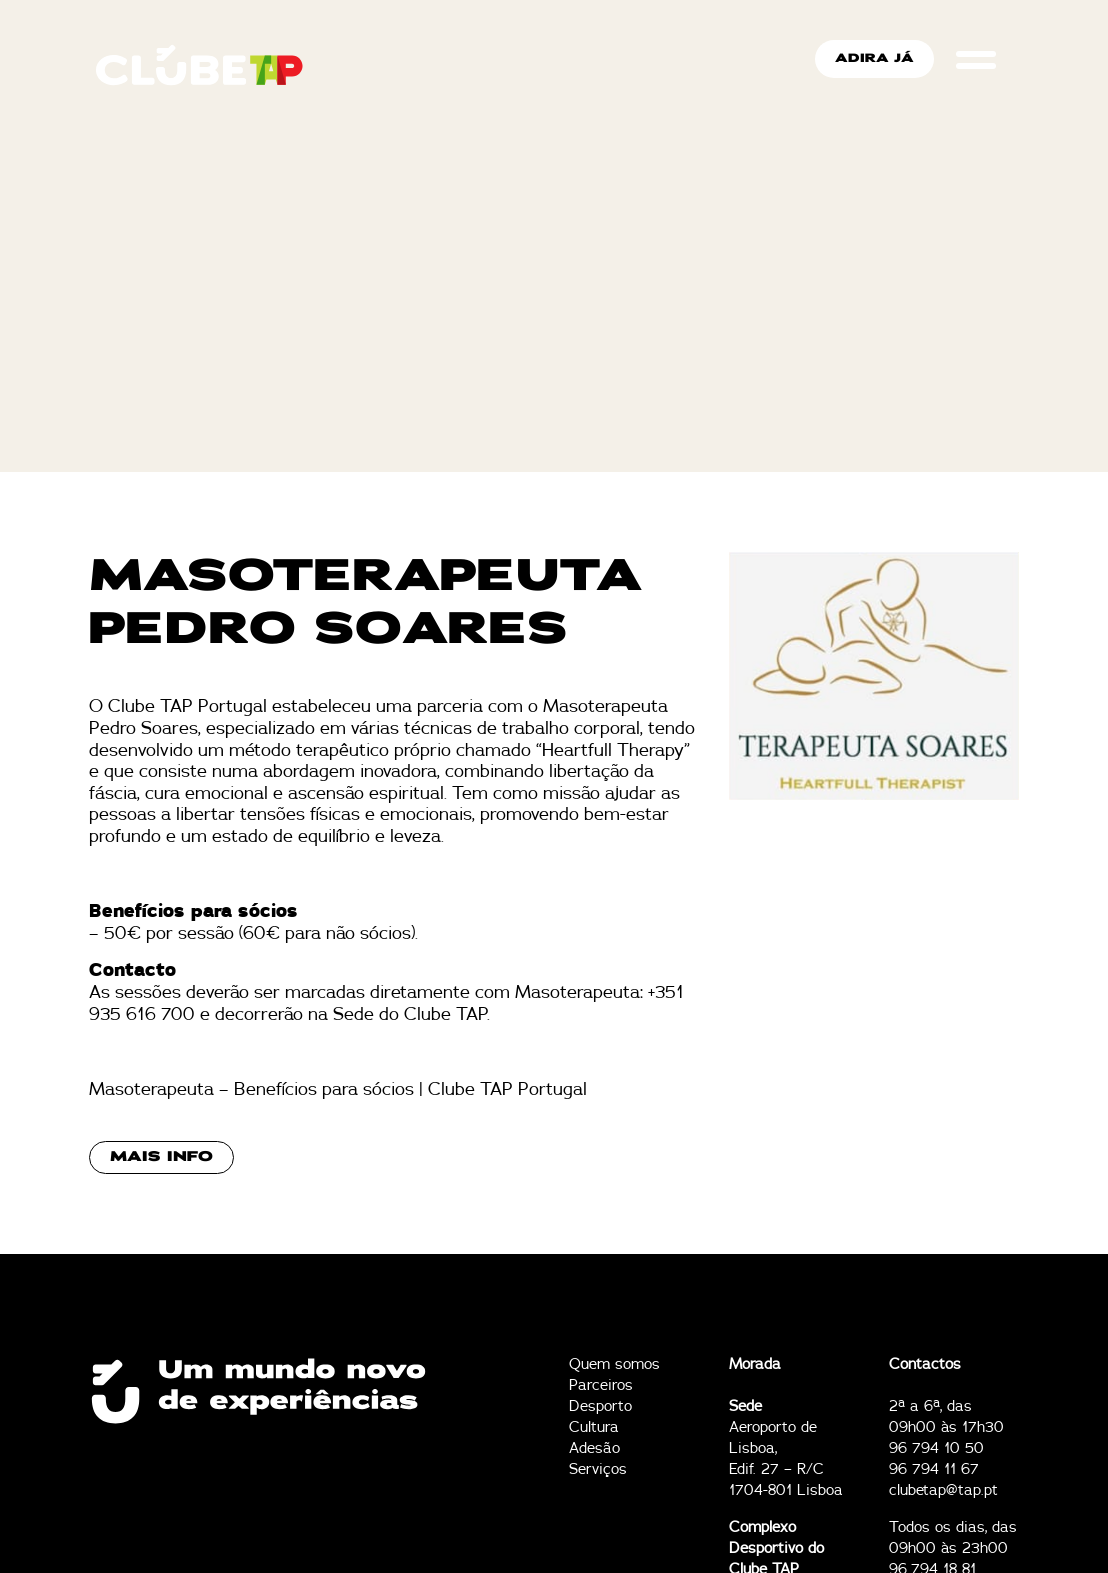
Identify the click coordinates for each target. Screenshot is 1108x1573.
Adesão (594, 1448)
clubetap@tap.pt (943, 1490)
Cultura (594, 1427)
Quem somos (614, 1364)
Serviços (598, 1469)
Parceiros (601, 1385)
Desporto (600, 1406)
